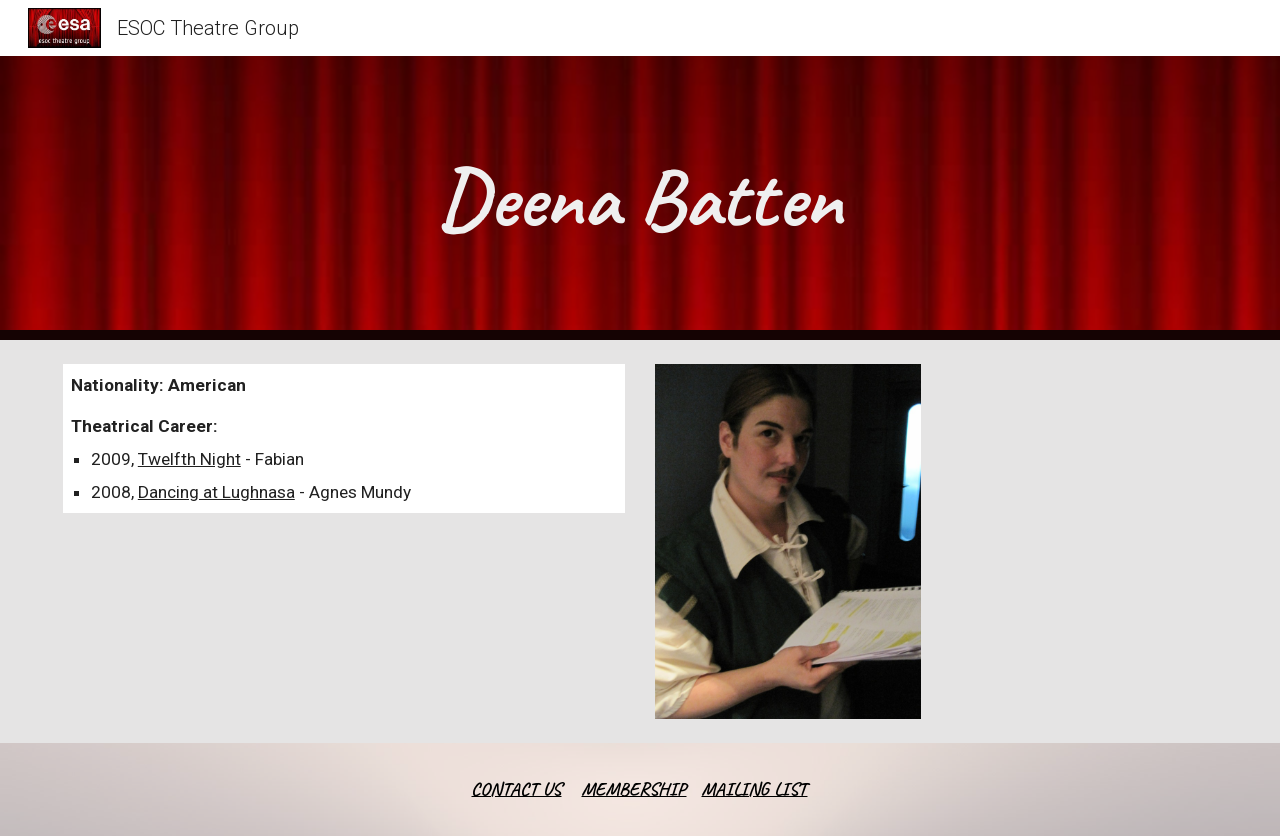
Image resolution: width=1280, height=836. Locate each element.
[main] (640, 198)
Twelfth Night (189, 459)
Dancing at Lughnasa (216, 492)
